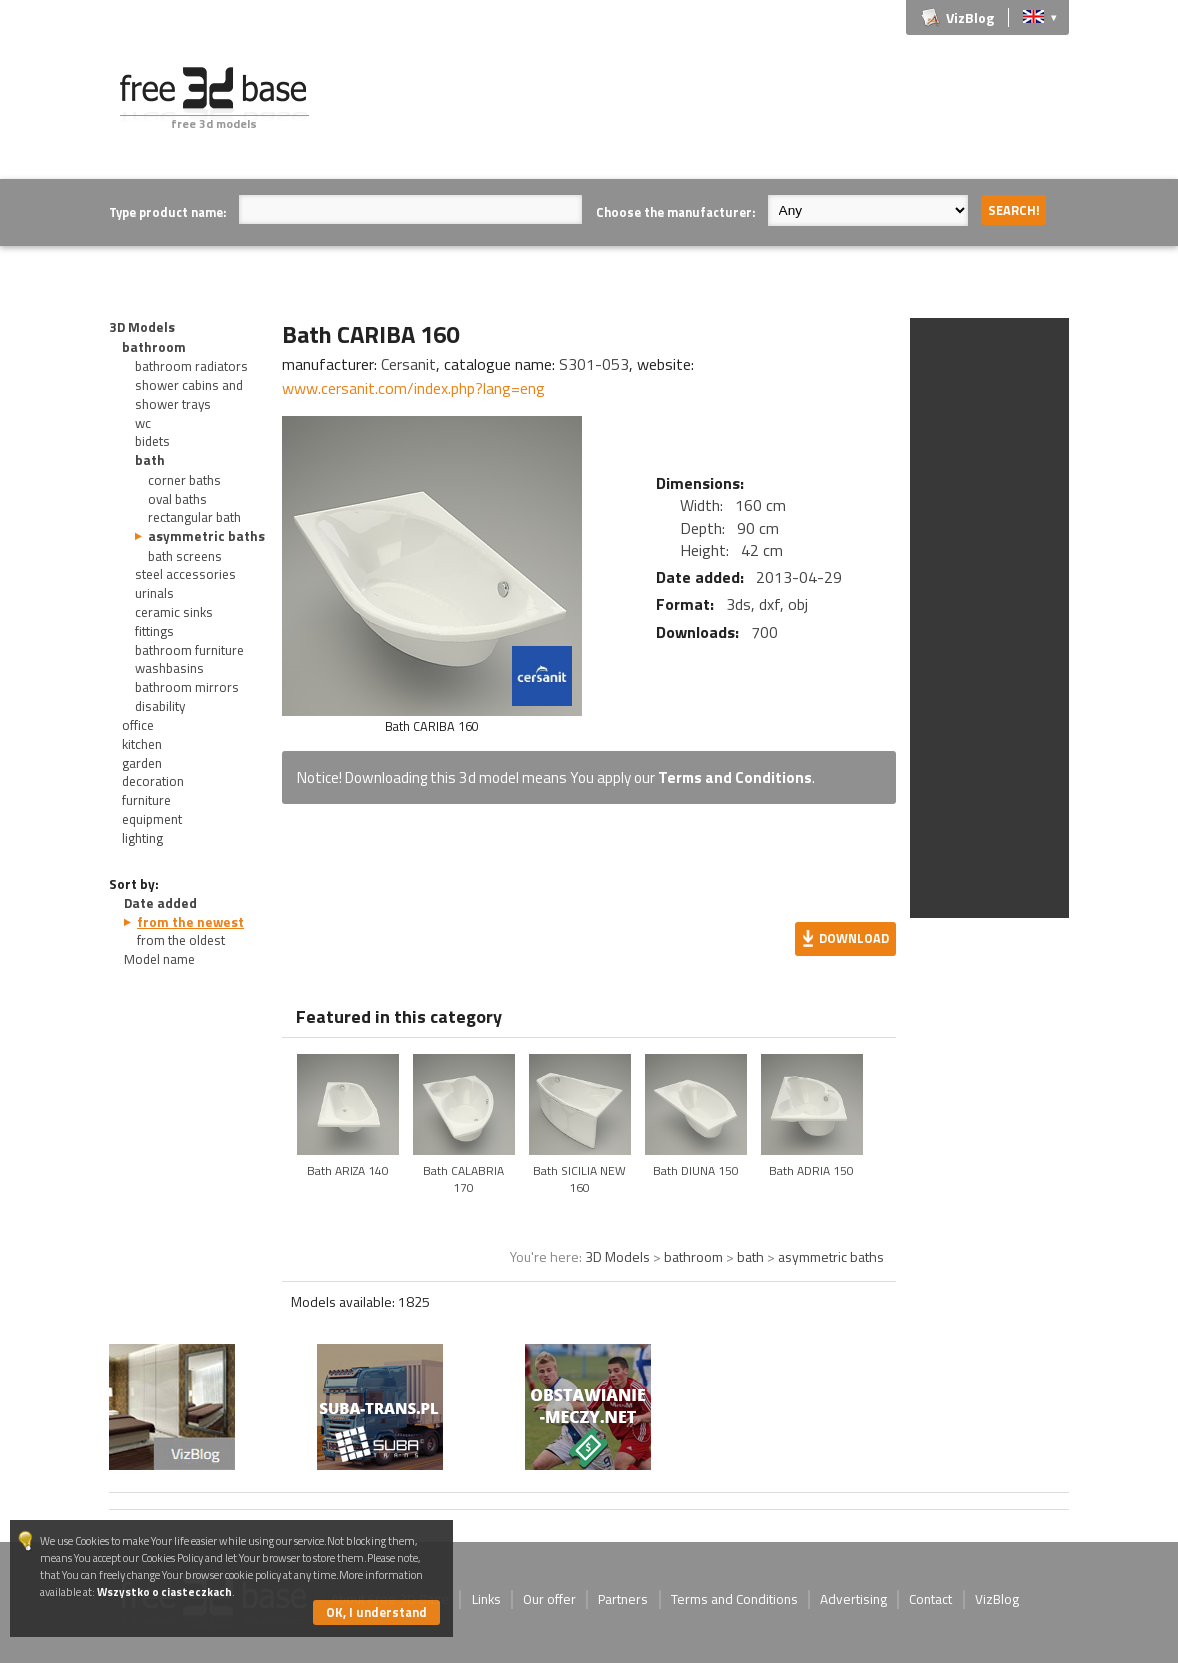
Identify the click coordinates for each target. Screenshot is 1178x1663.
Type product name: (167, 212)
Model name (159, 959)
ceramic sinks (174, 612)
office (138, 725)
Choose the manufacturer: (675, 212)
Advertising (853, 1599)
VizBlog (970, 17)
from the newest (190, 922)
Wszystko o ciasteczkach (164, 1591)
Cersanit (408, 364)
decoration (153, 781)
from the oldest (181, 940)
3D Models (142, 327)
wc (143, 423)
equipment (152, 819)
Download (854, 938)
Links (486, 1599)
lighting (142, 838)
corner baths (184, 480)
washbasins (169, 668)
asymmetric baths (206, 536)
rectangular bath (194, 517)
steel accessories (185, 574)
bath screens (185, 556)
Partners (623, 1599)
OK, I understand (376, 1612)
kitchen (142, 744)
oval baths (177, 499)
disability (160, 706)
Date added (160, 903)
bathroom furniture (189, 650)
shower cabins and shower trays (189, 394)
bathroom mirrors (187, 687)
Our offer (549, 1599)
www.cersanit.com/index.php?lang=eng (413, 388)
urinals (154, 593)
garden (142, 763)
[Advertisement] (705, 112)
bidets (152, 441)
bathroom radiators (191, 366)
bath (150, 460)
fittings (154, 631)
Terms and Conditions (735, 777)
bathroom (154, 347)
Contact (930, 1599)
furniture (146, 800)
